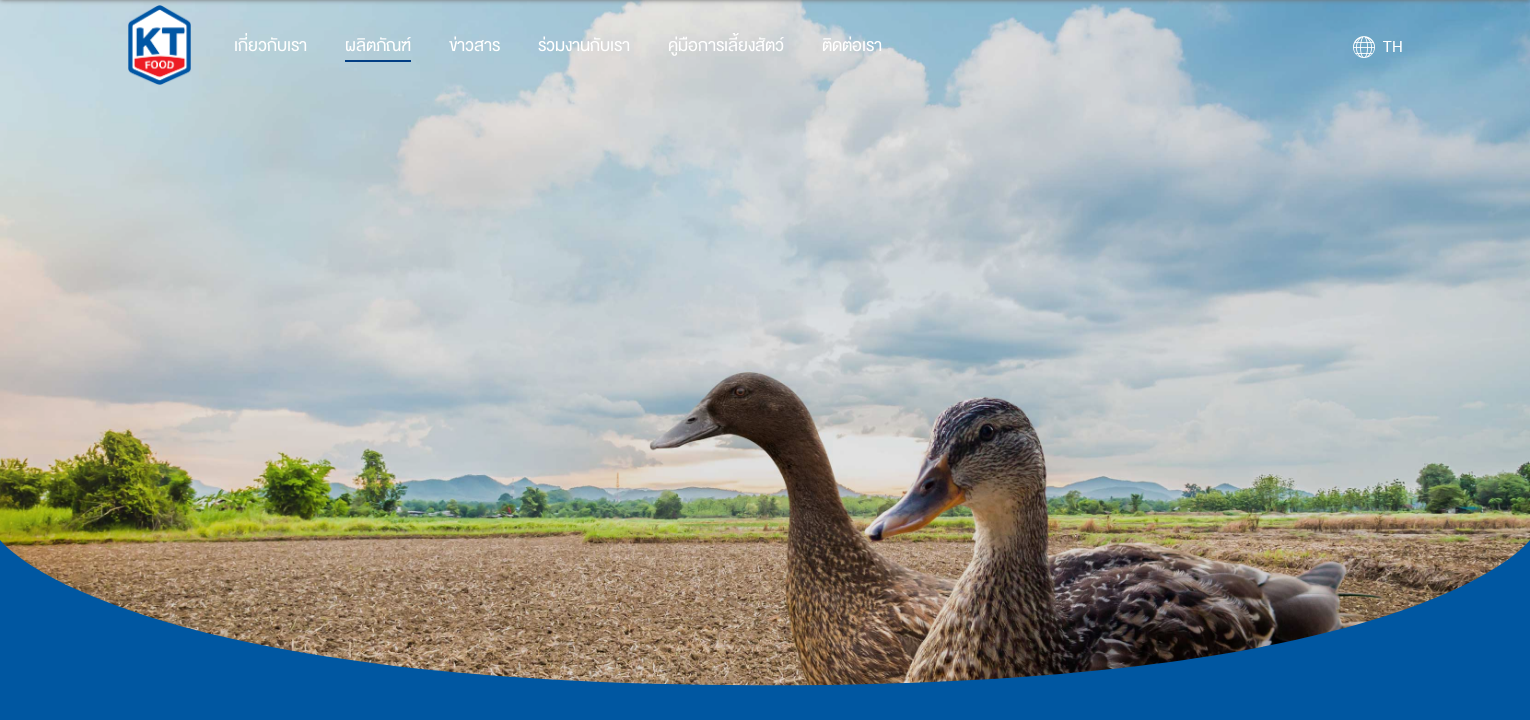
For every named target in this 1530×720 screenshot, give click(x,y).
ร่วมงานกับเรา (584, 45)
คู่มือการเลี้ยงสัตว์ (726, 45)
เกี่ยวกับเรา (270, 45)
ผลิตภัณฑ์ (378, 45)
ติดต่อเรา (852, 45)
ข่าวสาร (474, 45)
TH (1393, 47)
